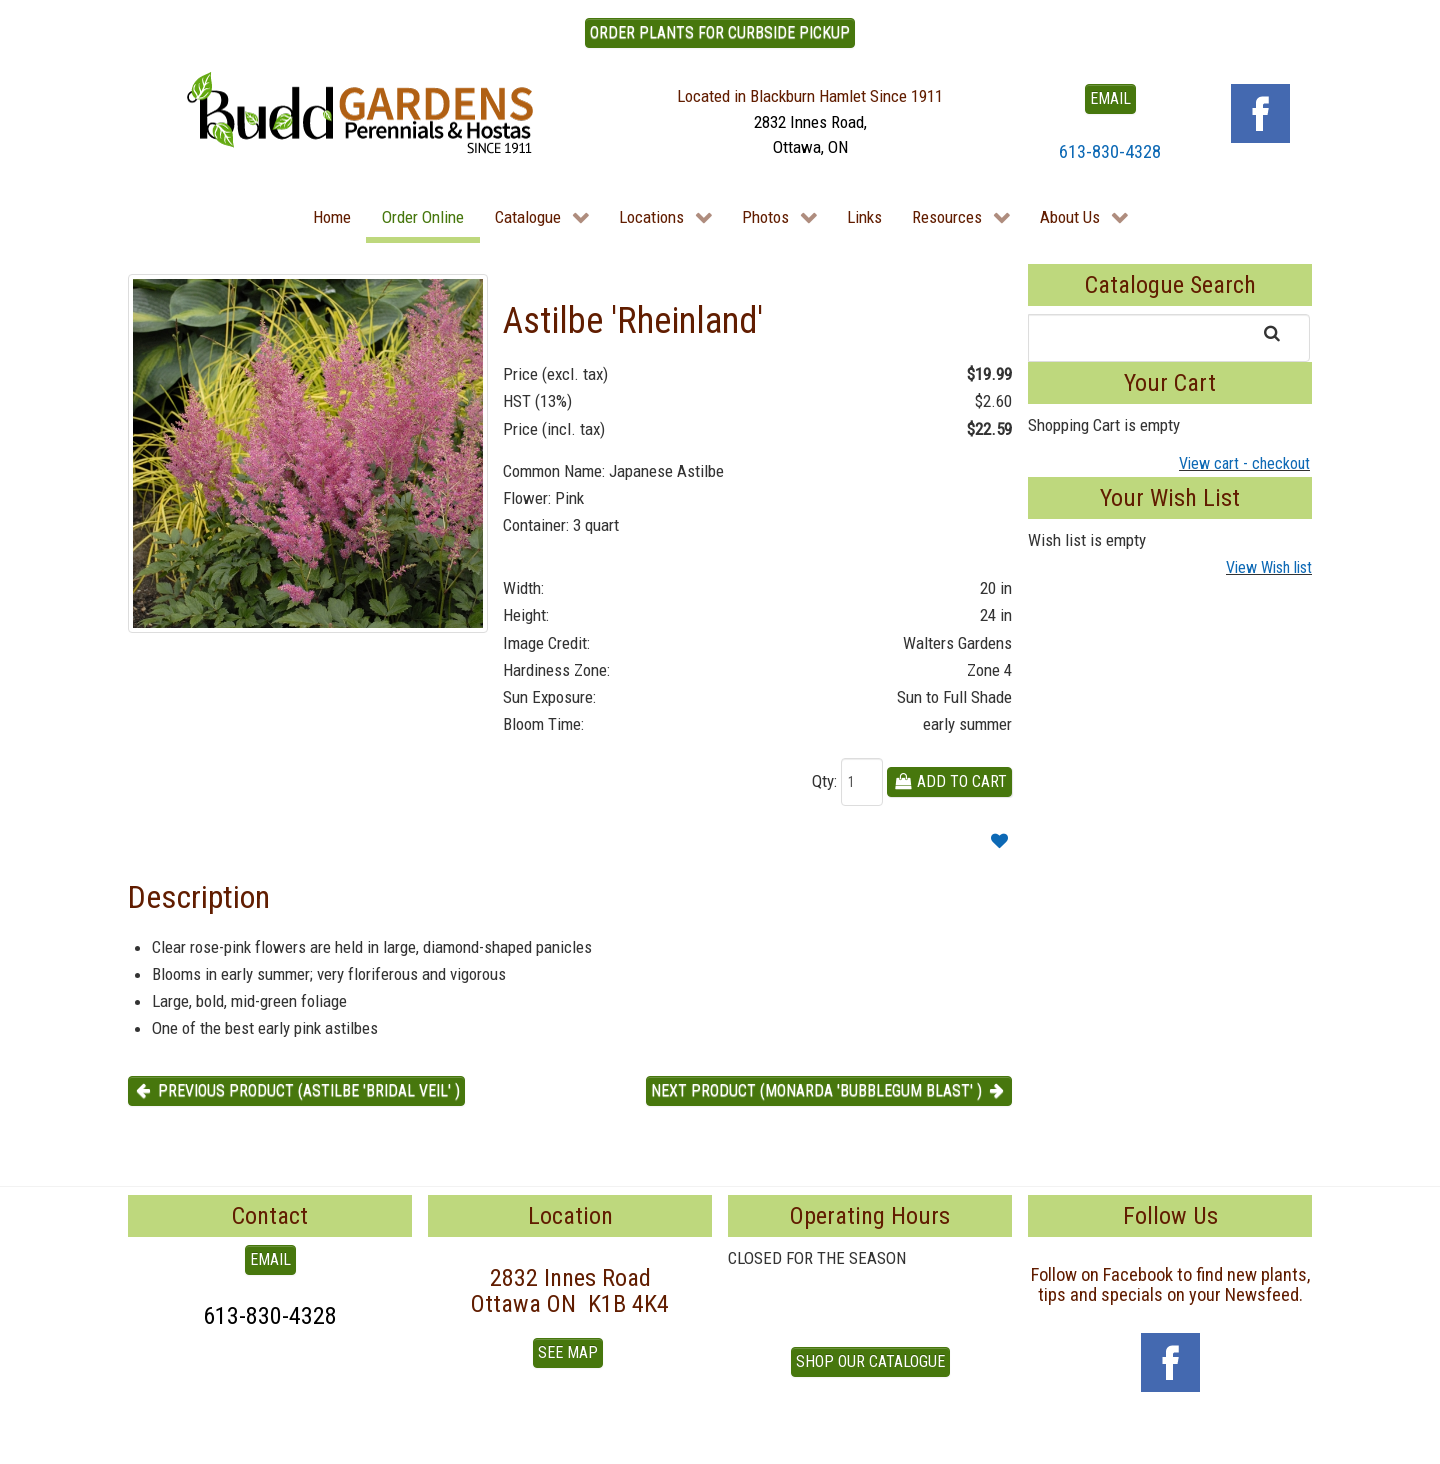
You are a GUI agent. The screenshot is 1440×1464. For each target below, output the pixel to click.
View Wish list (1269, 567)
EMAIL (1110, 98)
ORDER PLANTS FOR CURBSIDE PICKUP (720, 32)
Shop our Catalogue (870, 1361)
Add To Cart (949, 781)
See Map (568, 1352)
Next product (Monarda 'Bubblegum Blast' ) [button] (829, 1090)
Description (199, 897)
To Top (150, 1441)
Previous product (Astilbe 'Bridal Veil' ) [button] (296, 1090)
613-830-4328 (1110, 151)
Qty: (824, 781)
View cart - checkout (1244, 463)
